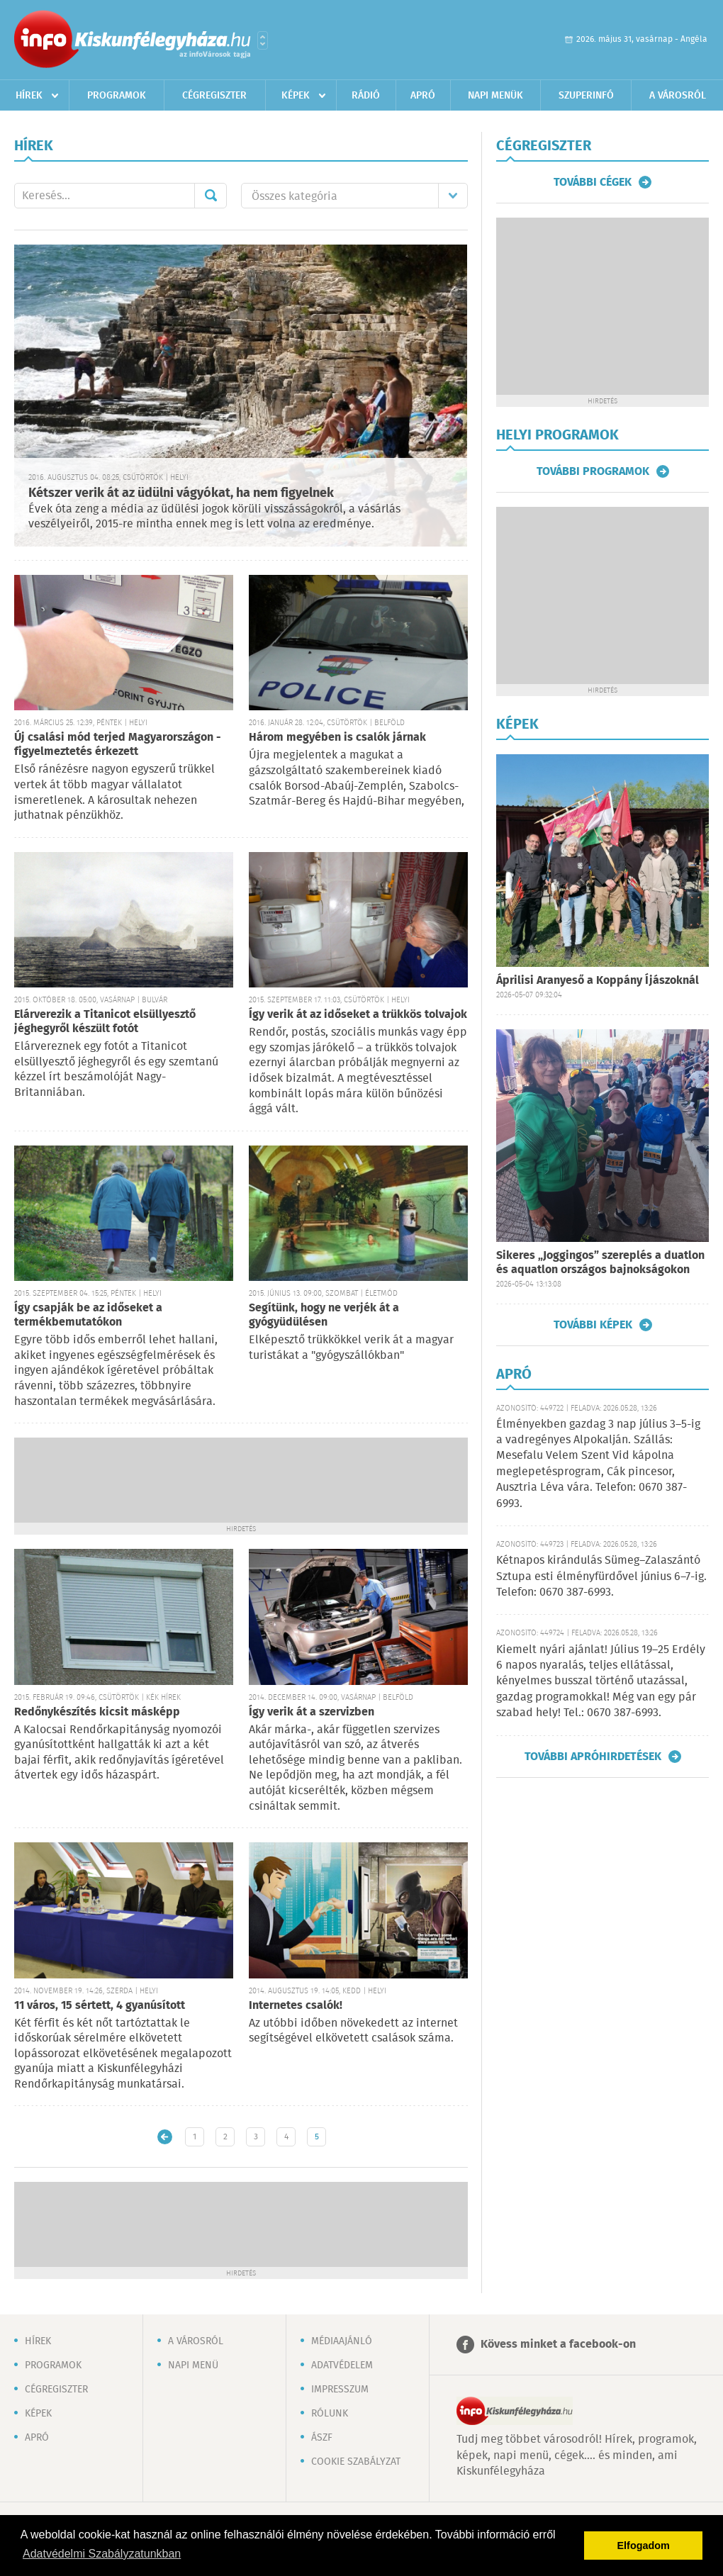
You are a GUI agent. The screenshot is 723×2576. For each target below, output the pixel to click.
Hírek (29, 95)
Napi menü (193, 2365)
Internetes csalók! (295, 2006)
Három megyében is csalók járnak (337, 737)
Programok (116, 95)
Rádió (366, 95)
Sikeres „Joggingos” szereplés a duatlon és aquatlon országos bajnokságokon (600, 1263)
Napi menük (495, 95)
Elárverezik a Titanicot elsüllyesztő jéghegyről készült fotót (105, 1022)
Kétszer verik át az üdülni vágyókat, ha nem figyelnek (181, 493)
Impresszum (340, 2389)
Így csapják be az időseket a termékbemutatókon (88, 1315)
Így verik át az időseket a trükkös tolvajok (358, 1015)
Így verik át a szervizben (311, 1712)
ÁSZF (321, 2438)
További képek (593, 1324)
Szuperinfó (586, 95)
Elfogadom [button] (643, 2545)
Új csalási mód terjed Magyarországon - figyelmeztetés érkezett (117, 745)
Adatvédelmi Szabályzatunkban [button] (102, 2554)
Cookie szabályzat (355, 2462)
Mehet (210, 195)
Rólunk (329, 2413)
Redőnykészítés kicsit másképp (97, 1712)
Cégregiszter (214, 95)
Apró (422, 95)
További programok (593, 471)
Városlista (262, 40)
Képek (295, 95)
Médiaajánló (341, 2341)
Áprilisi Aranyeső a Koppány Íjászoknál (597, 981)
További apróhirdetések (593, 1756)
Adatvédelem (342, 2365)
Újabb (165, 2137)
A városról (677, 95)
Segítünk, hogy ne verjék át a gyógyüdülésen (324, 1315)
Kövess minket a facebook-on (558, 2344)
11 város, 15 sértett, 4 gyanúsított (99, 2006)
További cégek (593, 182)
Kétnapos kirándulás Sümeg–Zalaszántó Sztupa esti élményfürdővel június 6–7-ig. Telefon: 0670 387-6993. (601, 1576)
